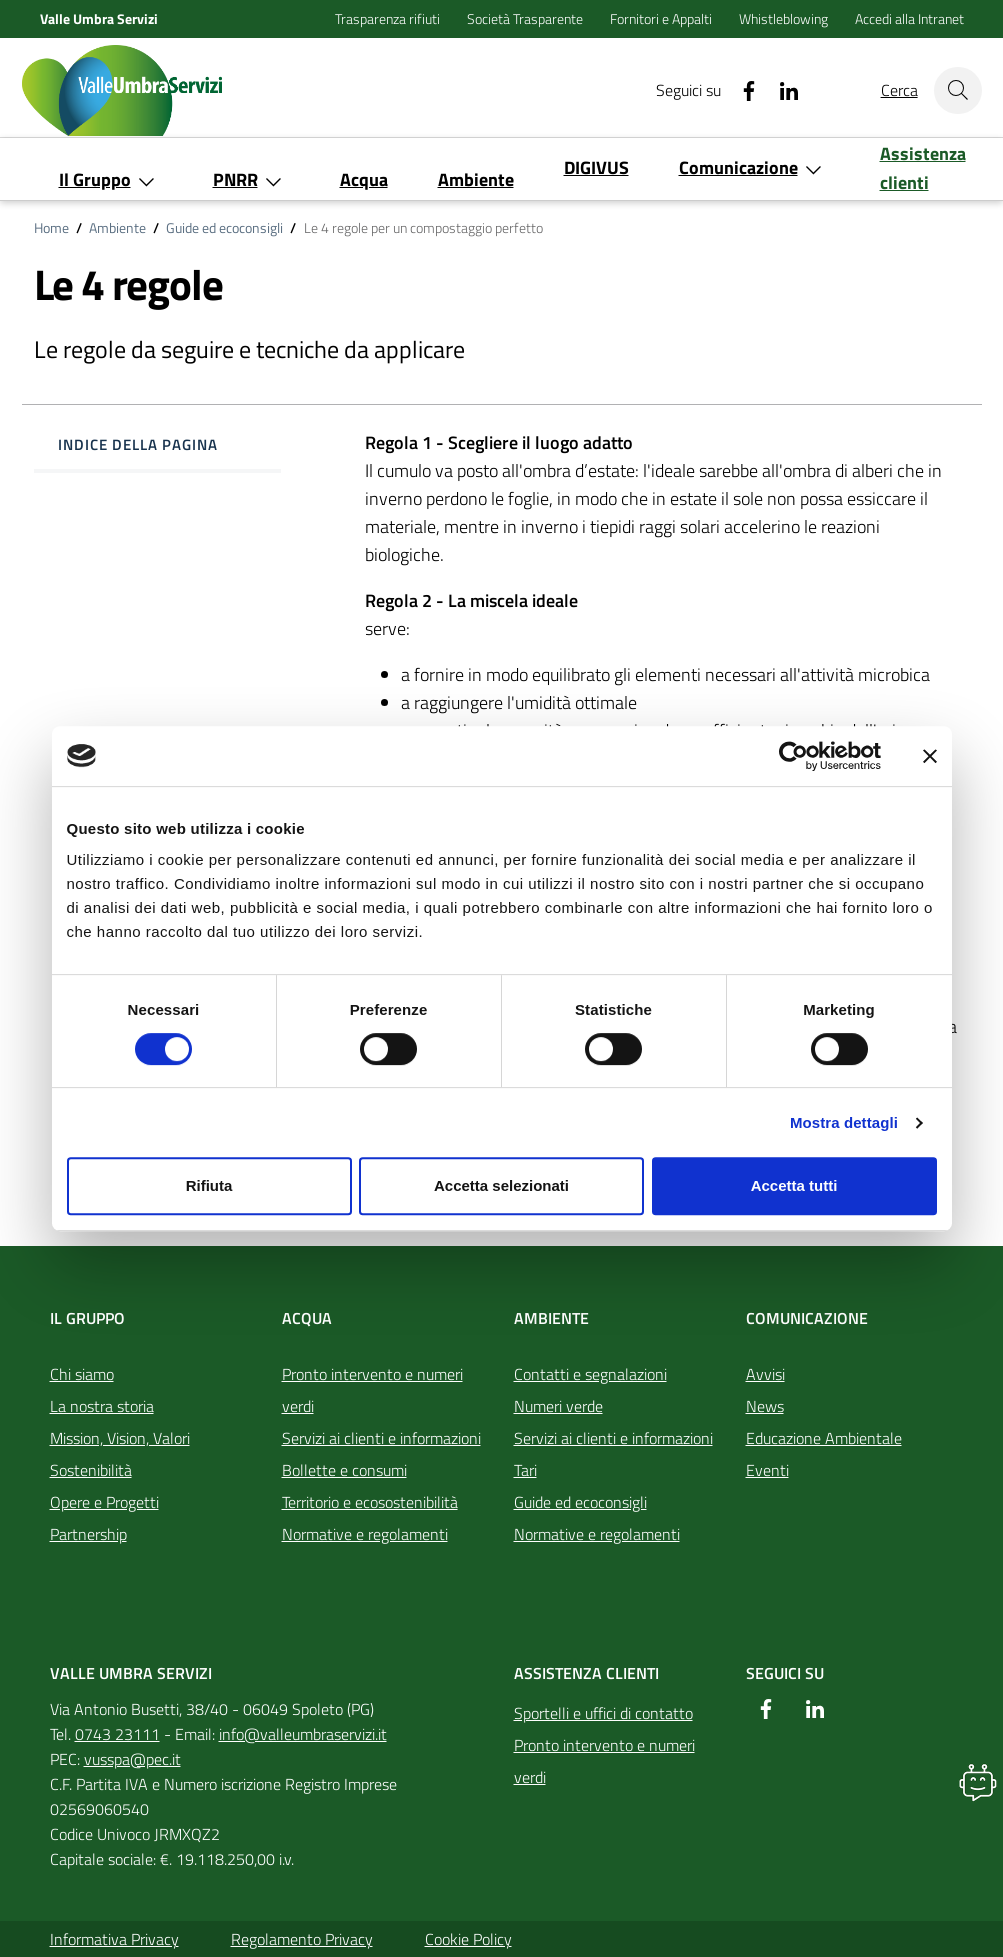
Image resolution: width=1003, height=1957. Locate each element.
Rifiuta (209, 1185)
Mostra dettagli (844, 1122)
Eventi (767, 1470)
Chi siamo (82, 1374)
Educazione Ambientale (824, 1438)
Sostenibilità (91, 1470)
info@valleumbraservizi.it (303, 1734)
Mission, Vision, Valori (120, 1438)
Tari (525, 1470)
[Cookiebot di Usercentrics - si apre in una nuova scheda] (793, 756)
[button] (978, 1782)
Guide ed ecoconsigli (224, 228)
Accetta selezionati (501, 1185)
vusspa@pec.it (132, 1759)
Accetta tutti (794, 1185)
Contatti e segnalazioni (590, 1374)
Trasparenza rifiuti (389, 19)
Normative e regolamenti (365, 1534)
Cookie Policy (468, 1939)
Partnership (88, 1534)
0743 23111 (117, 1734)
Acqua (307, 1318)
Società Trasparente (526, 19)
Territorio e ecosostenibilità (370, 1502)
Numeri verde (558, 1406)
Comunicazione (807, 1318)
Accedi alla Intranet (909, 19)
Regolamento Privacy (302, 1939)
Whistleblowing (785, 19)
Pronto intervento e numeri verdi (372, 1390)
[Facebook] (741, 90)
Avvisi (765, 1374)
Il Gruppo (87, 1318)
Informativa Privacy (114, 1939)
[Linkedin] (781, 90)
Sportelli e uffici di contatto (603, 1713)
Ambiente (117, 228)
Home (51, 228)
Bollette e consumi (344, 1470)
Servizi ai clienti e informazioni (381, 1438)
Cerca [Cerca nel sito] (899, 90)
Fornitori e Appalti (662, 19)
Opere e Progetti (104, 1502)
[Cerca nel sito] (958, 90)
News (765, 1406)
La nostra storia (102, 1406)
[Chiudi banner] (930, 756)
